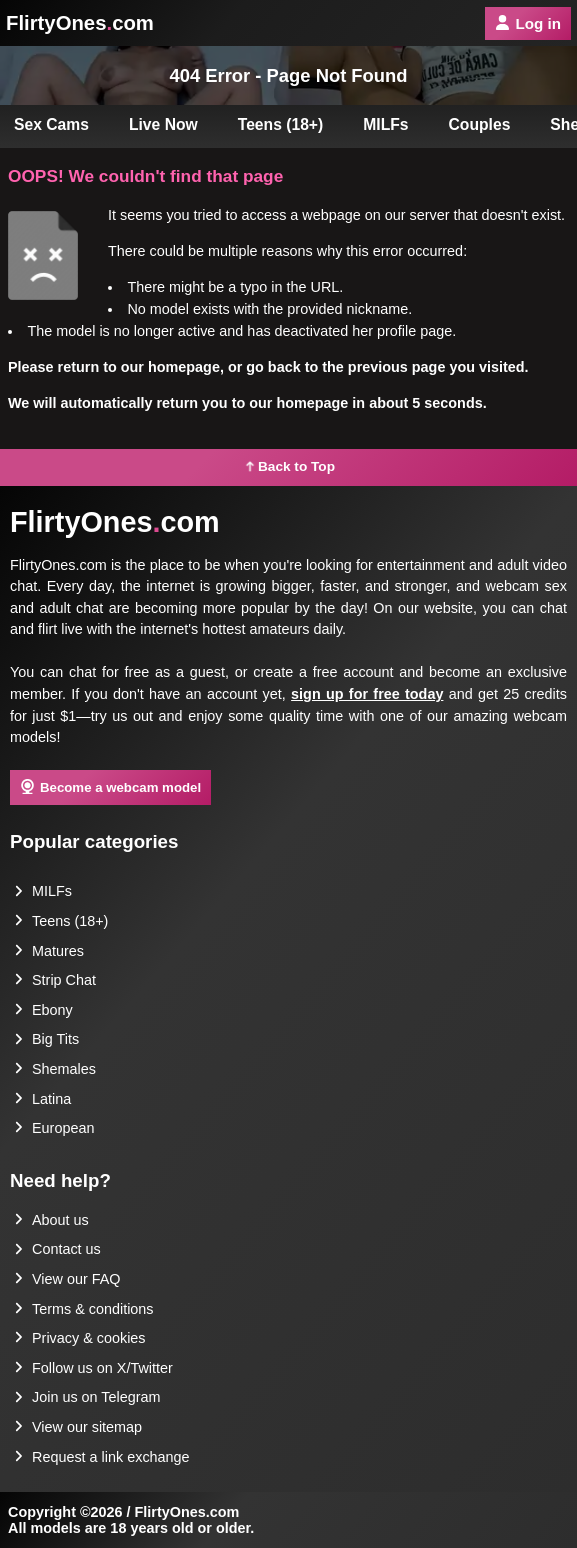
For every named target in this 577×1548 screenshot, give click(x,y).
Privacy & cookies (80, 1338)
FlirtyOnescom (80, 23)
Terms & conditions (84, 1309)
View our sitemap (78, 1427)
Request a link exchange (102, 1457)
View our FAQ (67, 1279)
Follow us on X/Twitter (93, 1368)
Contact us (57, 1249)
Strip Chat (55, 980)
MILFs (385, 124)
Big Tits (46, 1039)
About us (51, 1220)
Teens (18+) (281, 124)
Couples (480, 124)
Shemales (55, 1069)
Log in (528, 23)
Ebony (43, 1010)
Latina (42, 1099)
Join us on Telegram (87, 1397)
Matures (49, 951)
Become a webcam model (110, 787)
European (54, 1128)
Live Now (163, 124)
